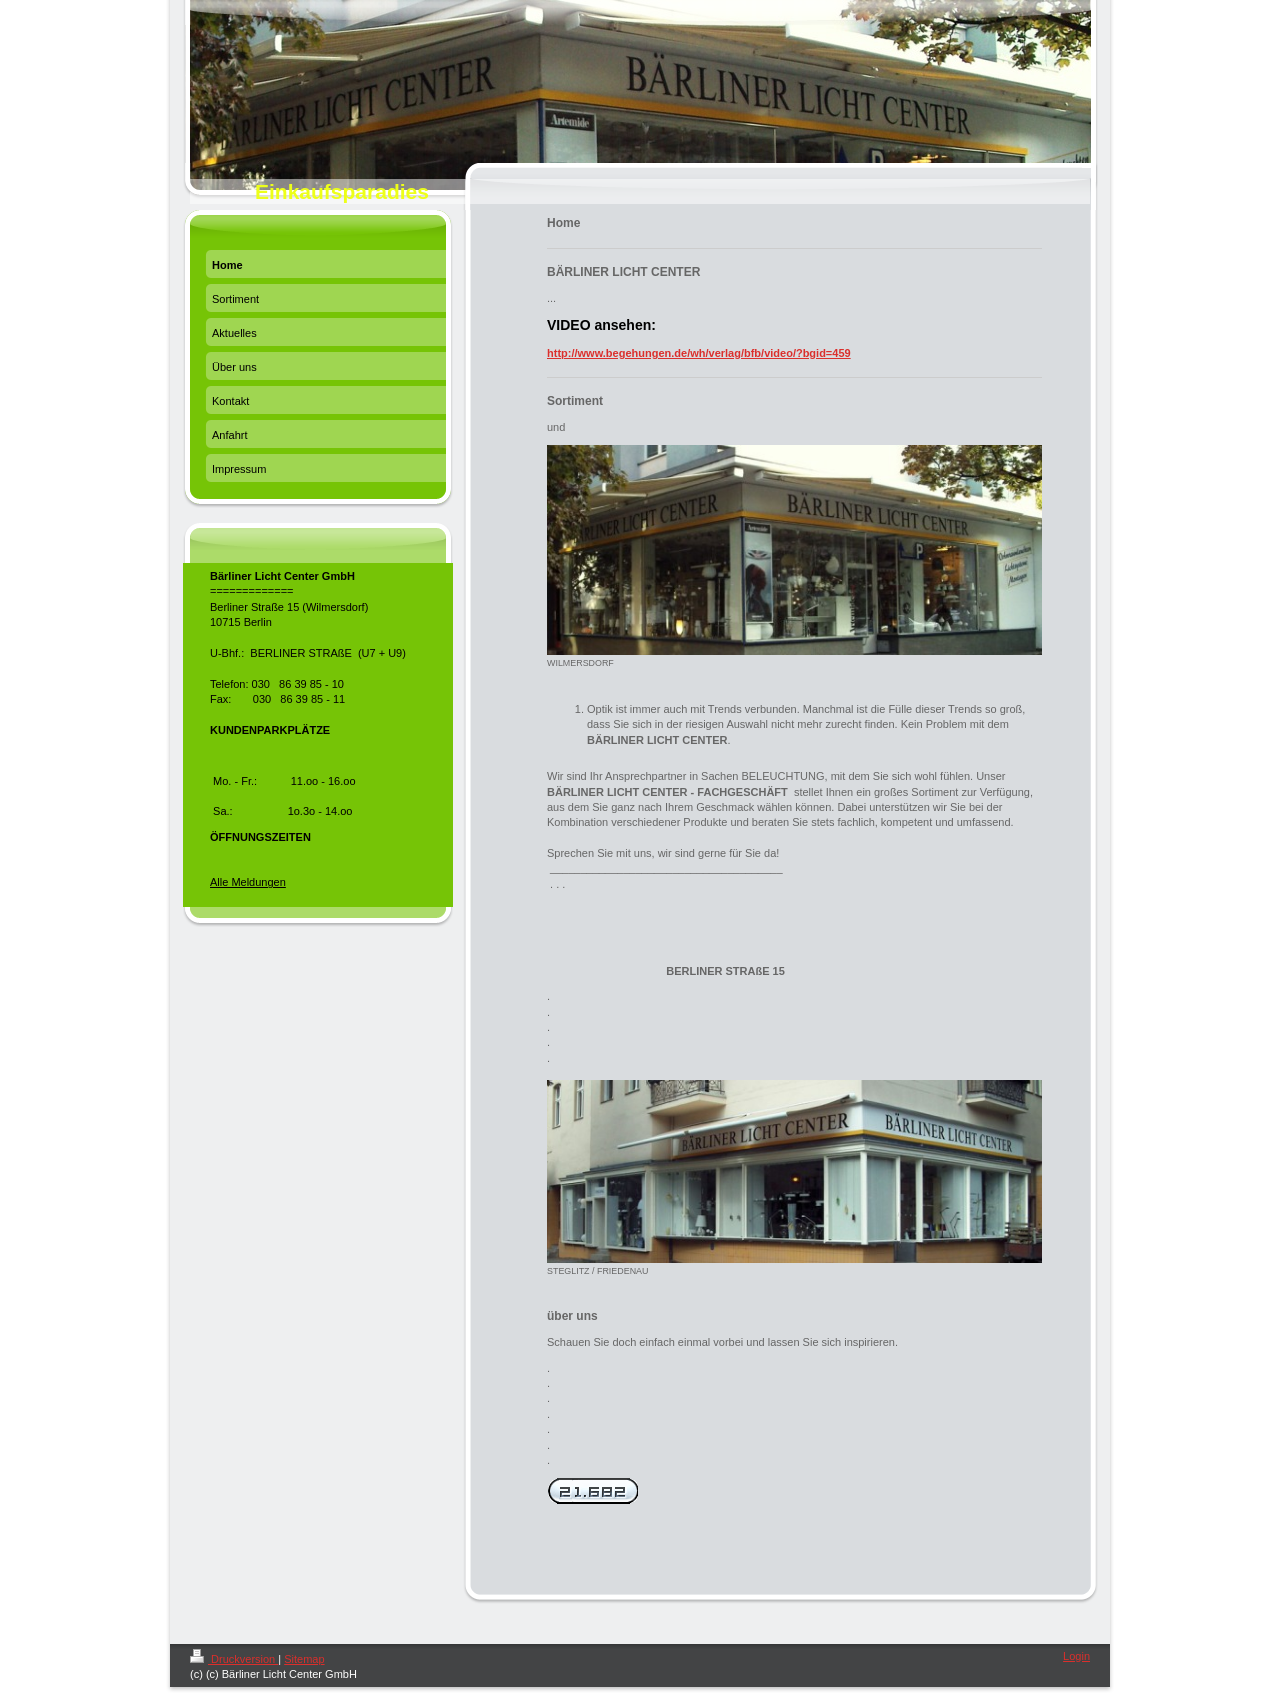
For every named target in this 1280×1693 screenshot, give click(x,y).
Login (1076, 1656)
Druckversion (234, 1659)
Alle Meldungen (248, 882)
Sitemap (304, 1659)
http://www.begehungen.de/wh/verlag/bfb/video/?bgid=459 (699, 353)
